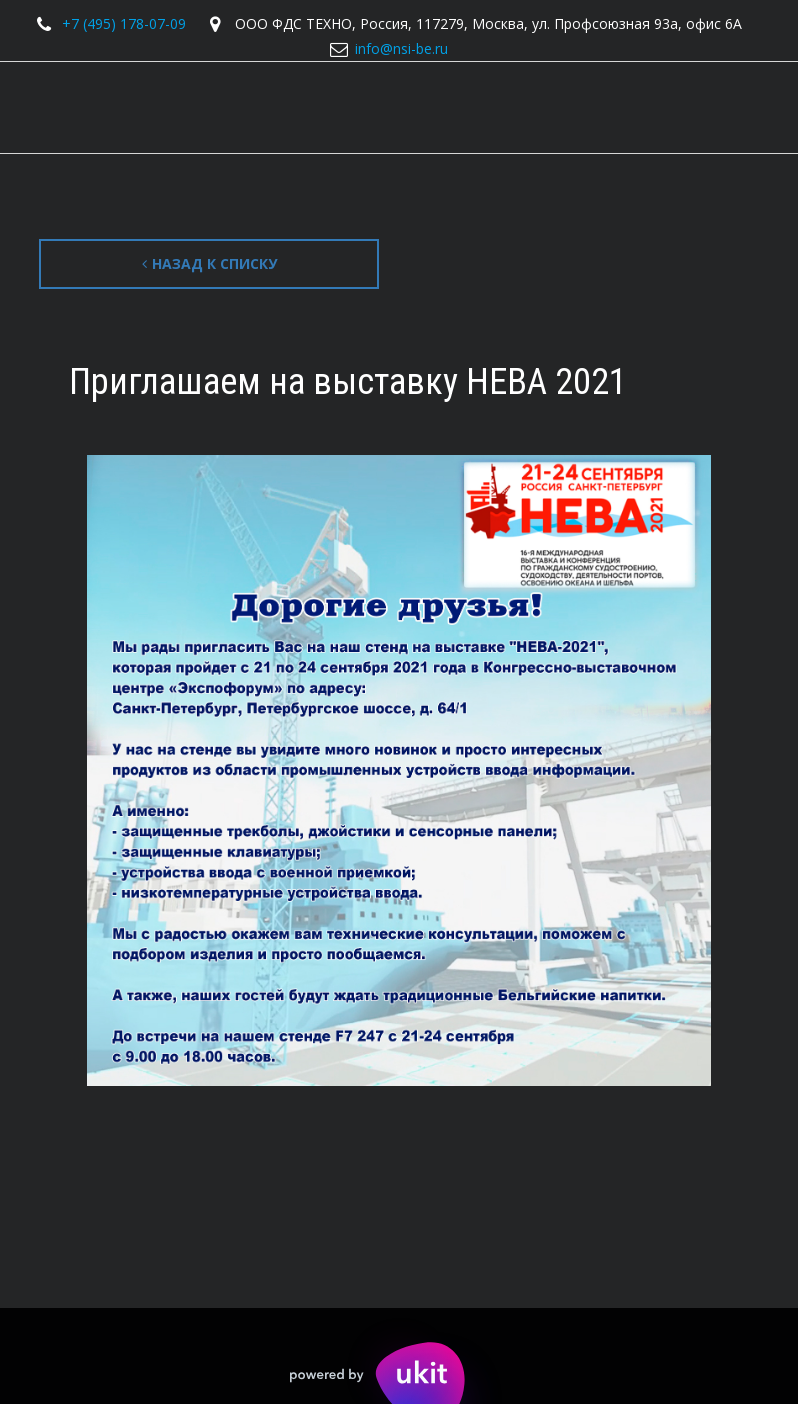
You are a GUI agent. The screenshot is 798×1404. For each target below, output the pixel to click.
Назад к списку (209, 263)
